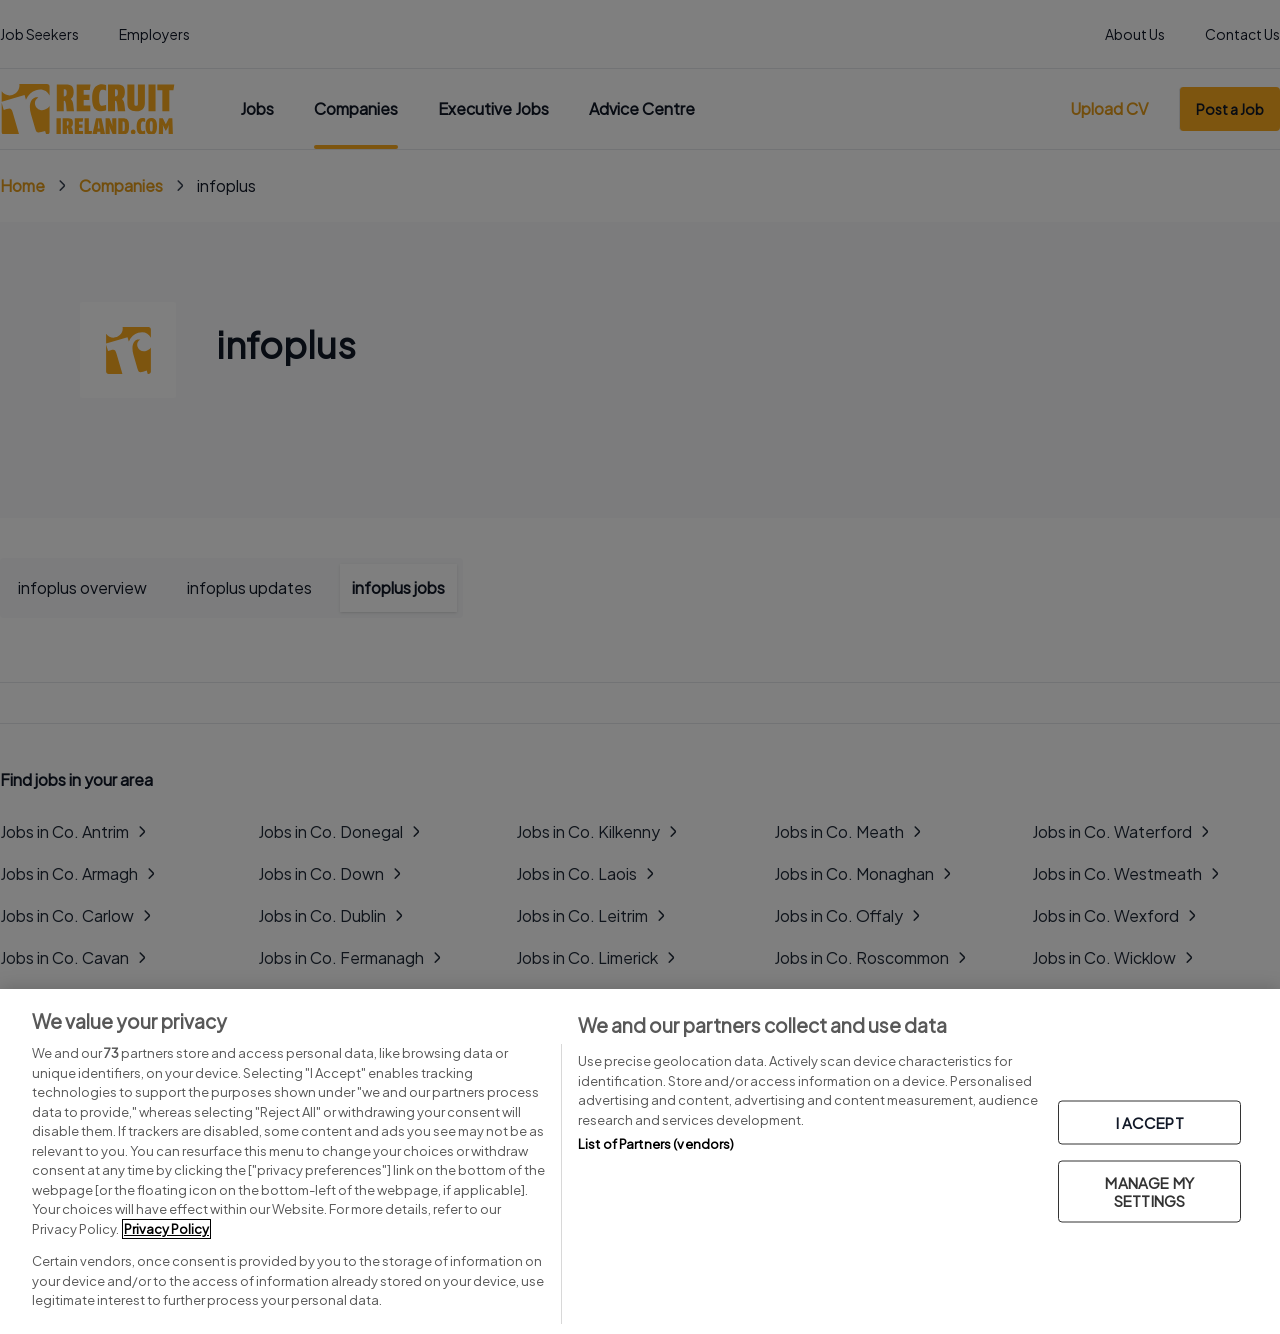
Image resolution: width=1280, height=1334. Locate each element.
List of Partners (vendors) (656, 1144)
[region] (640, 1161)
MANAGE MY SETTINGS (1149, 1190)
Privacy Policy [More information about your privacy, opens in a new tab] (166, 1229)
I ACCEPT (1150, 1121)
